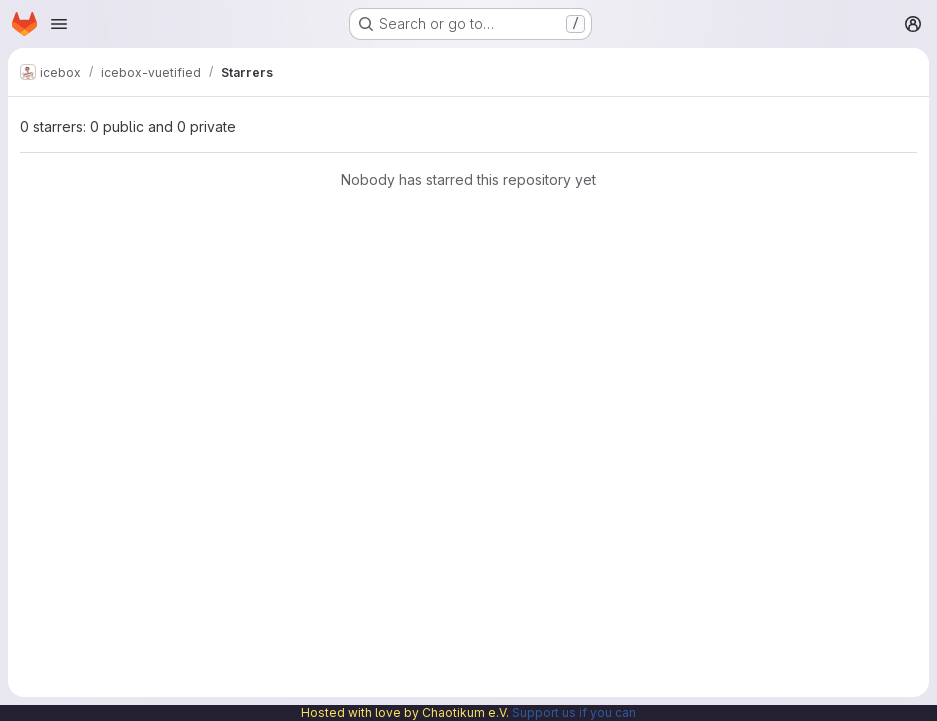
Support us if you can (574, 712)
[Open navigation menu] (59, 24)
